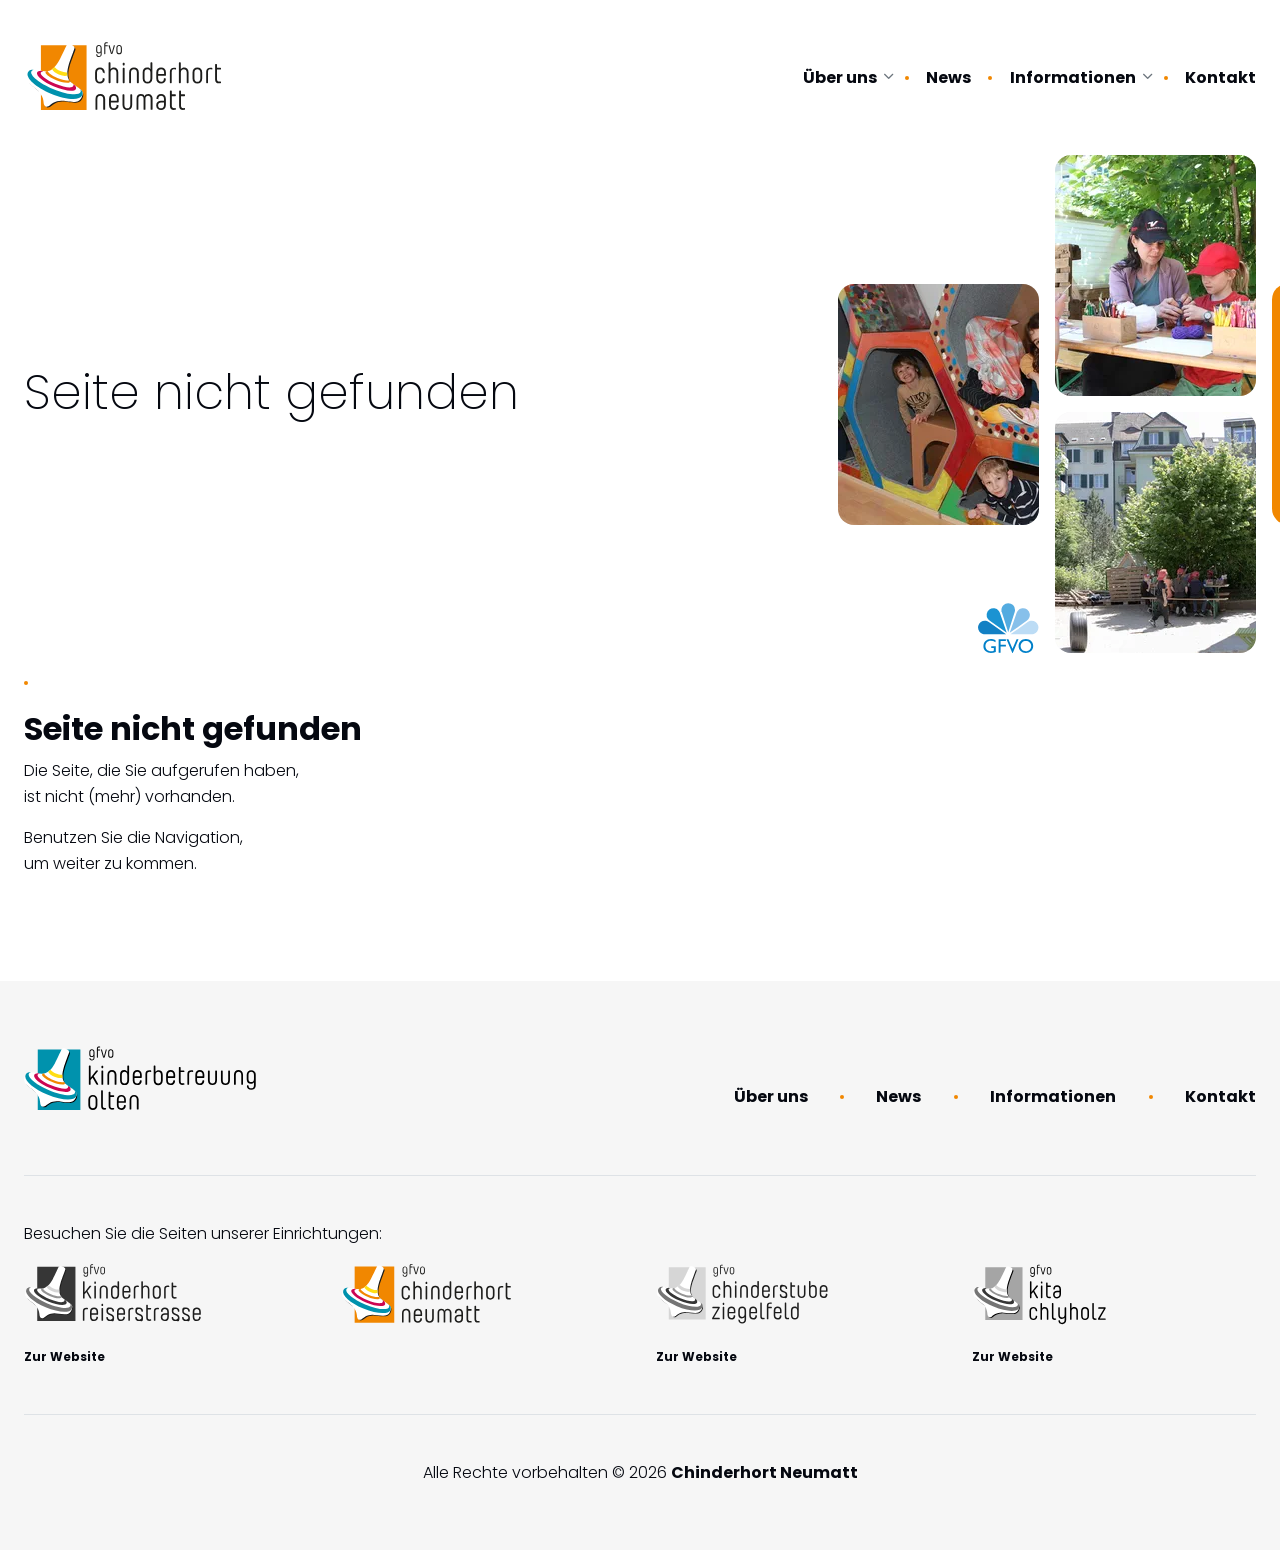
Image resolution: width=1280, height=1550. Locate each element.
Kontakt (1220, 77)
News (948, 77)
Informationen (1073, 77)
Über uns (840, 77)
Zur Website (64, 1356)
